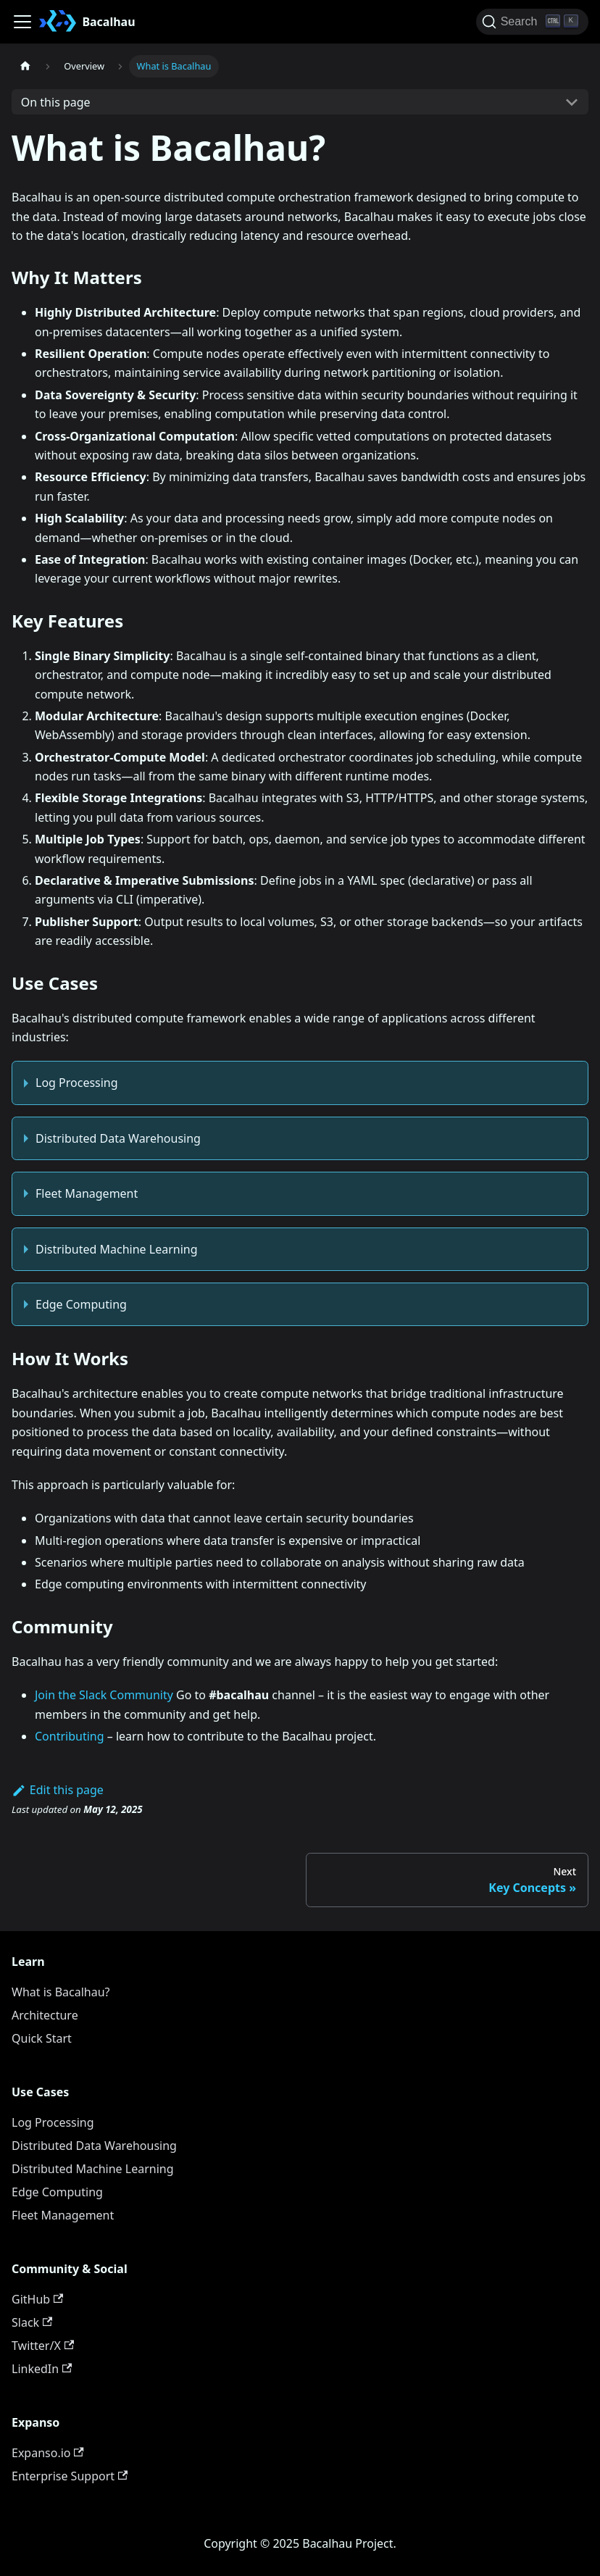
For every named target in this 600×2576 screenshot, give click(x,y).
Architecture (45, 2015)
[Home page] (25, 66)
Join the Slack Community (104, 1695)
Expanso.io (48, 2453)
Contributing (69, 1736)
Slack (32, 2322)
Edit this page (58, 1790)
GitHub (37, 2299)
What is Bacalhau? (61, 1992)
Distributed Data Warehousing (118, 1138)
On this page (56, 102)
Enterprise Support (70, 2476)
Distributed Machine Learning (117, 1249)
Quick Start (42, 2038)
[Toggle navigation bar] (22, 22)
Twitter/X (43, 2346)
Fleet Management (87, 1193)
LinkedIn (42, 2369)
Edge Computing (81, 1304)
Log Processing (77, 1083)
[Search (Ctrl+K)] (532, 22)
